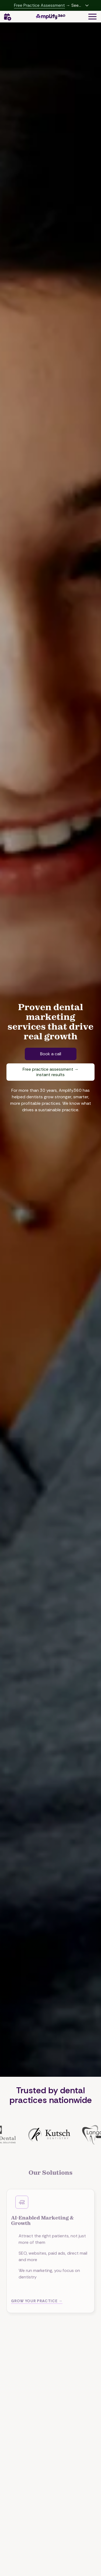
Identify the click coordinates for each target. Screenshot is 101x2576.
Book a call (50, 1054)
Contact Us (7, 16)
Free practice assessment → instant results (51, 1071)
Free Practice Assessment (39, 5)
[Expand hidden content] (87, 5)
